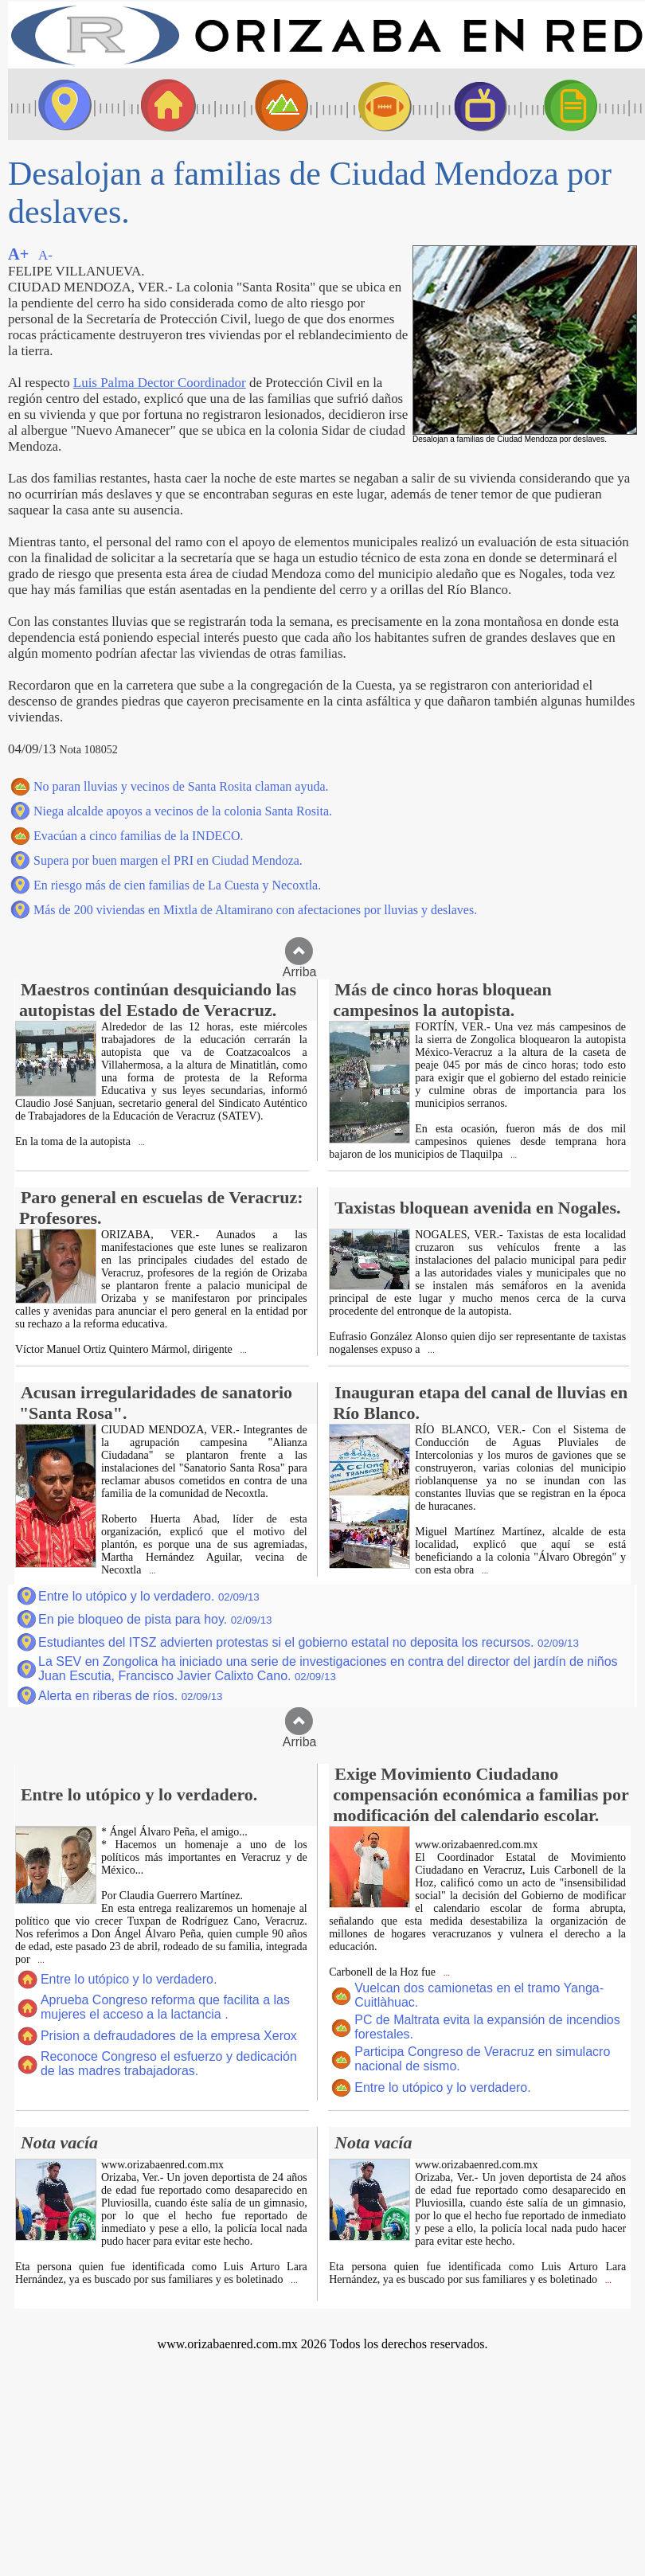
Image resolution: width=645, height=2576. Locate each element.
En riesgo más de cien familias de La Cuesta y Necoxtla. (177, 885)
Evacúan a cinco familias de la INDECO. (138, 835)
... (140, 1142)
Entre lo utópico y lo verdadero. (149, 1596)
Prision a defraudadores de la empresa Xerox (169, 2035)
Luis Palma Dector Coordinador (159, 382)
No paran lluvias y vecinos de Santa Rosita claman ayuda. (181, 786)
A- (45, 255)
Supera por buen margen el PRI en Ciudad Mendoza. (168, 860)
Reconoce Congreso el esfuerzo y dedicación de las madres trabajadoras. (169, 2064)
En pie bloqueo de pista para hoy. (155, 1619)
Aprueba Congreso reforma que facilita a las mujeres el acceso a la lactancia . (165, 2007)
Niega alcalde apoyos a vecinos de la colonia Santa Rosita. (182, 811)
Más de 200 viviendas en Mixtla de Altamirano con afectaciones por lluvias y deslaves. (255, 910)
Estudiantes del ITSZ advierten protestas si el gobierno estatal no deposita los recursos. (308, 1642)
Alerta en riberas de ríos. (130, 1695)
